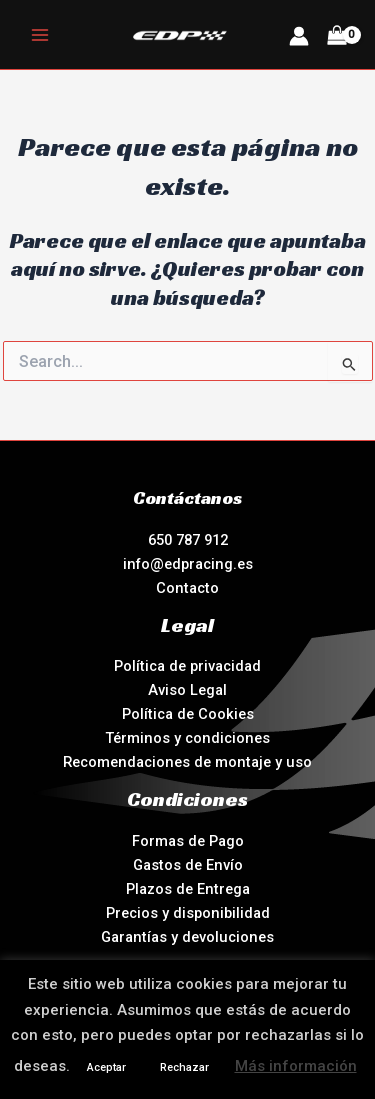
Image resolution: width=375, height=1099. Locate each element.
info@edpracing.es (188, 564)
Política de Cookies (188, 714)
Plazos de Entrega (188, 889)
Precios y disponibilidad (188, 913)
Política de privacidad (187, 666)
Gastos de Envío (188, 865)
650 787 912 (188, 540)
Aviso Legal (187, 690)
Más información (296, 1066)
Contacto (187, 588)
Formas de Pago (188, 841)
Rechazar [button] (184, 1067)
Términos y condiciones (187, 738)
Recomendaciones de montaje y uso (187, 762)
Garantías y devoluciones (187, 937)
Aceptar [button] (106, 1067)
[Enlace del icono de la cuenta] (299, 36)
